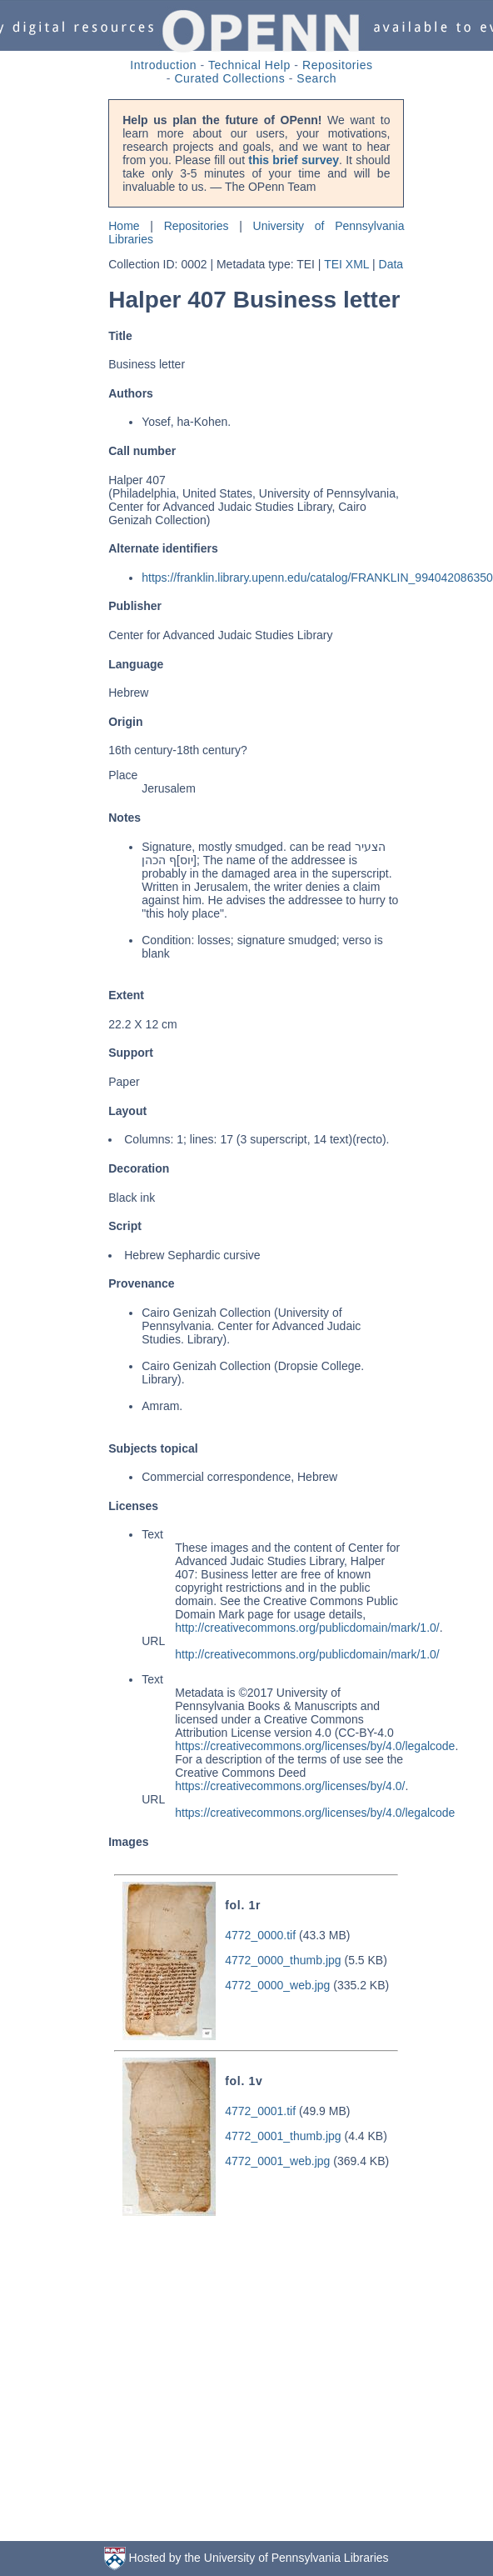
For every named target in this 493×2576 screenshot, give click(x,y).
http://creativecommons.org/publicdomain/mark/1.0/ (307, 1627)
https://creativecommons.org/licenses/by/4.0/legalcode (315, 1746)
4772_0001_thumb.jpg (283, 2136)
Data (391, 264)
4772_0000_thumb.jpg (283, 1960)
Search (316, 78)
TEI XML (346, 264)
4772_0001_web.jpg (277, 2161)
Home (123, 226)
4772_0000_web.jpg (277, 1985)
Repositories (337, 65)
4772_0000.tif (260, 1935)
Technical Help (249, 65)
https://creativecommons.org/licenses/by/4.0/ (290, 1786)
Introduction (163, 65)
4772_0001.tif (260, 2111)
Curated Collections (229, 78)
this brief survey (293, 160)
